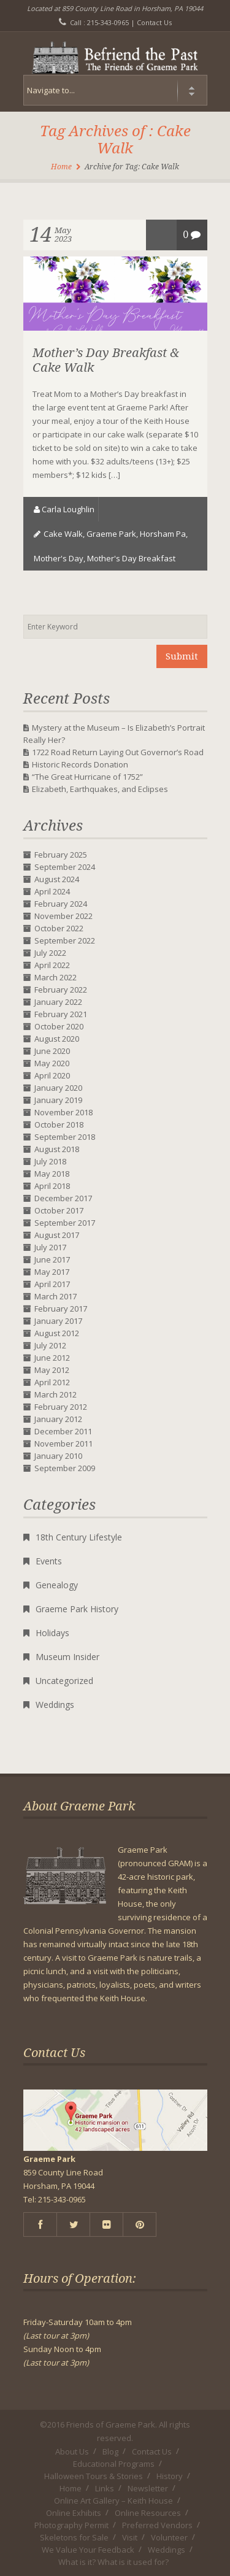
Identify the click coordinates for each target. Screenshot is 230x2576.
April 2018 (52, 1185)
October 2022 (58, 928)
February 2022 (60, 989)
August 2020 (56, 1038)
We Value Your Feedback (88, 2549)
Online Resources (148, 2512)
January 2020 (58, 1087)
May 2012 (51, 1369)
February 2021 (60, 1014)
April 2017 (52, 1284)
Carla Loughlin (68, 509)
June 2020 (52, 1050)
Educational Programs (114, 2463)
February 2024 (60, 903)
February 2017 (60, 1308)
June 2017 (52, 1259)
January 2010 (58, 1455)
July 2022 (50, 952)
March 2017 (55, 1296)
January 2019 (58, 1099)
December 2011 (63, 1431)
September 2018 (64, 1136)
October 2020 (58, 1026)
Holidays (52, 1633)
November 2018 (63, 1112)
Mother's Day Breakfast (131, 558)
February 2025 (60, 854)
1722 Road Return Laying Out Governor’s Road (118, 752)
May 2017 (51, 1271)
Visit (129, 2537)
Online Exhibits (73, 2512)
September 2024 (64, 866)
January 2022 (58, 1001)
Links (104, 2488)
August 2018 (56, 1149)
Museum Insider (67, 1657)
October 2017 (58, 1210)
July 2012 (50, 1345)
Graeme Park (111, 533)
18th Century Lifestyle (79, 1537)
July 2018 (50, 1161)
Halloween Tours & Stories (93, 2476)
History (169, 2476)
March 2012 (55, 1394)
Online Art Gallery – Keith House (113, 2500)
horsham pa (163, 533)
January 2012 (58, 1418)
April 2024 (52, 891)
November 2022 (63, 915)
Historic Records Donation (80, 764)
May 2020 (51, 1063)
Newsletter (148, 2488)
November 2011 (63, 1443)
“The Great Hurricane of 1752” (87, 776)
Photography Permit (71, 2525)
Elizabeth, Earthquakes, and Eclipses (100, 788)
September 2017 (64, 1222)
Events (49, 1561)
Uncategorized (64, 1680)
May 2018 (51, 1173)
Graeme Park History (77, 1609)
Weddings (55, 1704)
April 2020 (52, 1075)
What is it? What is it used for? (113, 2561)
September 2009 (64, 1468)
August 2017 (56, 1234)
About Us (72, 2451)
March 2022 (55, 977)
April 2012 (52, 1382)
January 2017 (58, 1320)
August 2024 (56, 879)
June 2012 (52, 1357)
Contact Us (154, 22)
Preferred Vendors (157, 2525)
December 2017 (63, 1198)
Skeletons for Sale (74, 2537)
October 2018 (58, 1124)
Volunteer (169, 2537)
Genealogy (57, 1585)
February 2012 (60, 1406)
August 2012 (56, 1333)
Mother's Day (58, 558)
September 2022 (64, 940)
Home (61, 167)
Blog (110, 2451)
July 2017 (50, 1247)
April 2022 (52, 965)
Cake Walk (63, 533)
